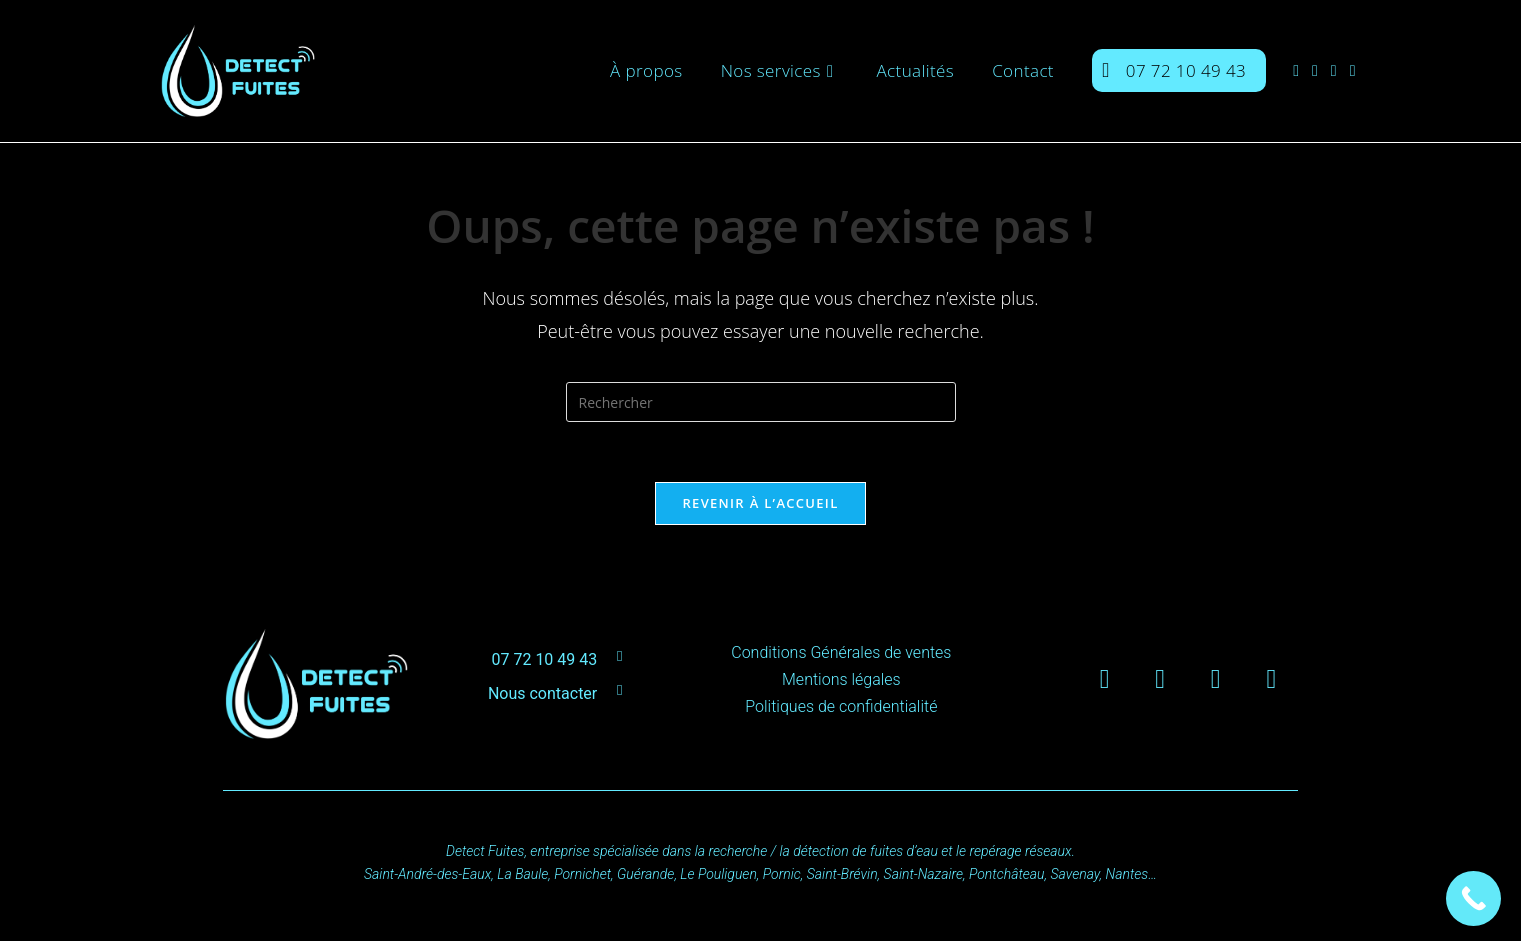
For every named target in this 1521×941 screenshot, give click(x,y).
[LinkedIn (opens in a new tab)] (1340, 70)
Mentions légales (841, 679)
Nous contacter (542, 693)
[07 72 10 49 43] (619, 656)
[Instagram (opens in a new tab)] (1321, 70)
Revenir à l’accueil (760, 503)
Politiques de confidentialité (841, 706)
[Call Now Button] (1473, 898)
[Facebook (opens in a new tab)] (1302, 70)
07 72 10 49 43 (544, 659)
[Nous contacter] (619, 690)
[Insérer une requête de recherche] (761, 402)
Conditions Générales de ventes (841, 652)
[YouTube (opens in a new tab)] (1359, 70)
